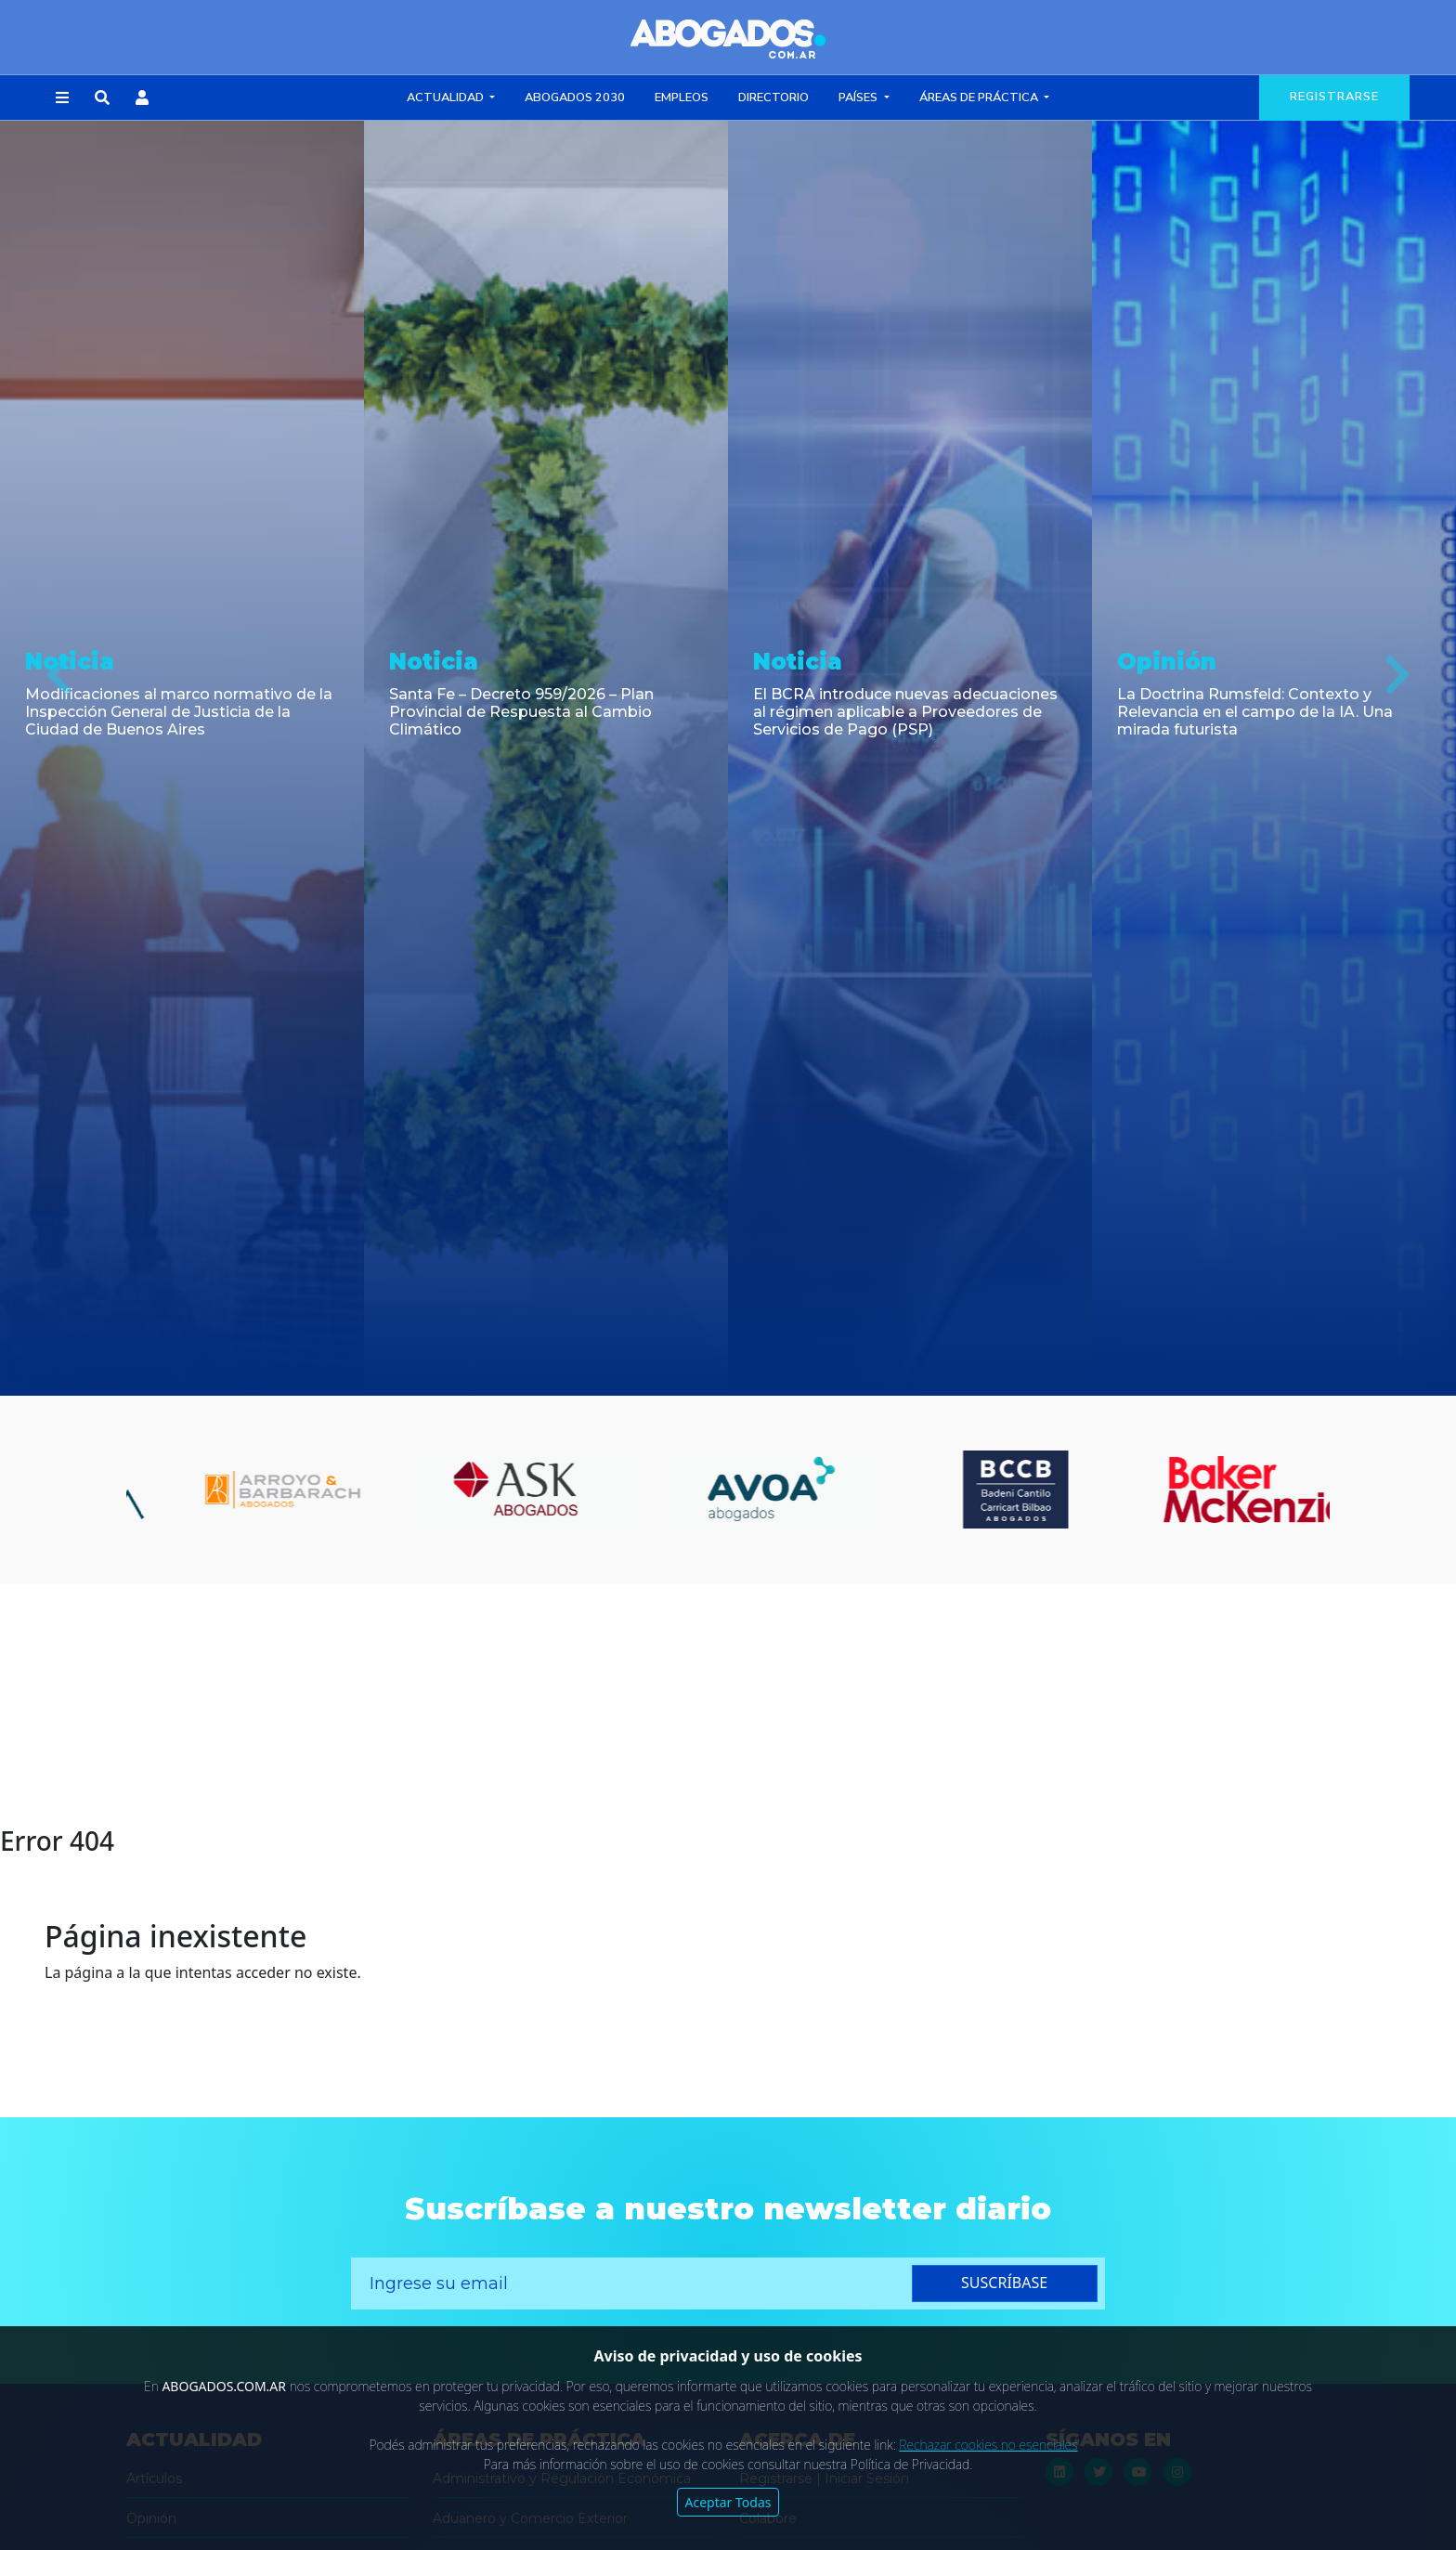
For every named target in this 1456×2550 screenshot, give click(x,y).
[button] (62, 98)
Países (859, 97)
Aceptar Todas (728, 2502)
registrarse (1334, 96)
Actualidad (447, 97)
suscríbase (1004, 2282)
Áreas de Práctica (980, 97)
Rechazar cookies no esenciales (988, 2444)
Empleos (681, 97)
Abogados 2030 (575, 97)
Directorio (773, 97)
